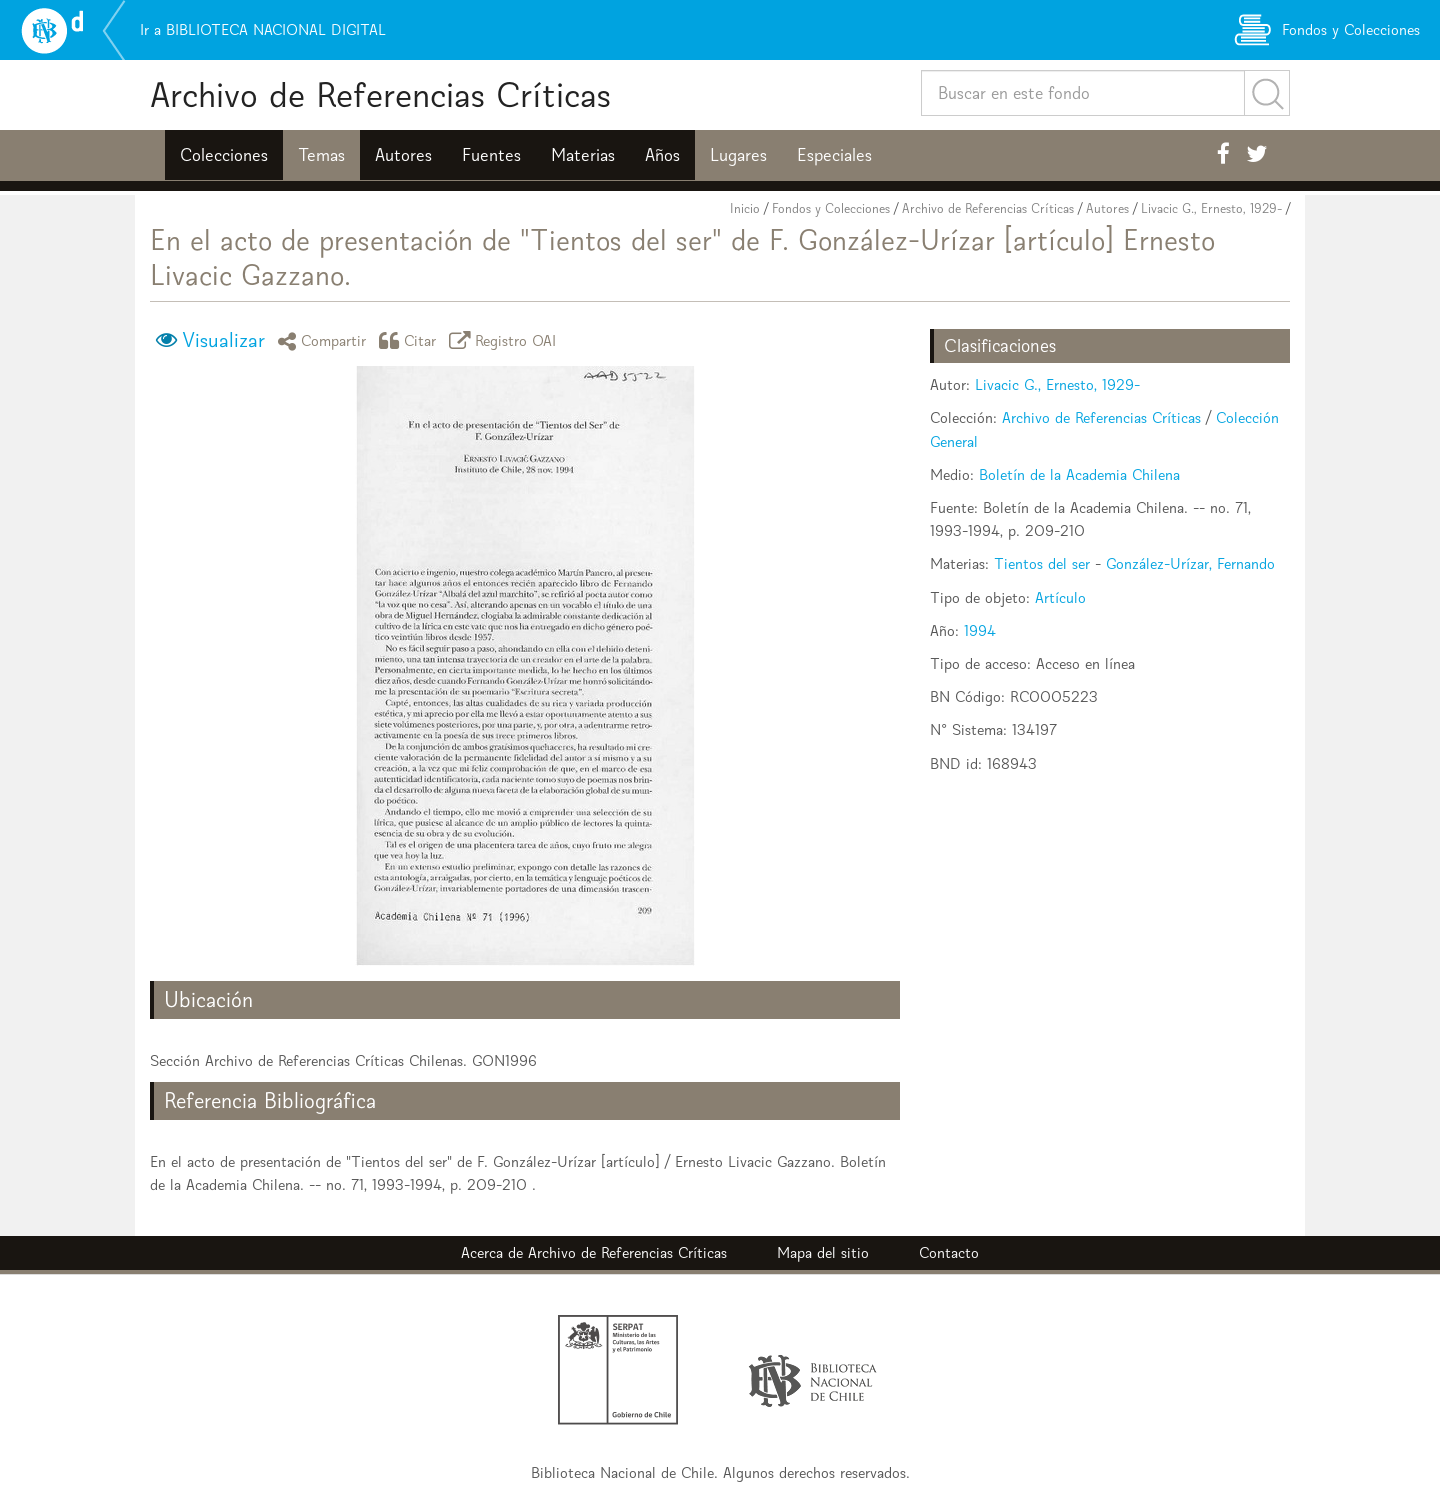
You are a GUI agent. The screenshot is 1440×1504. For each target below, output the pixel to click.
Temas (321, 155)
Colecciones (224, 155)
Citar (411, 340)
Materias (583, 155)
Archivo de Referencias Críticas (380, 94)
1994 (980, 630)
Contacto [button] (949, 1252)
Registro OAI (506, 340)
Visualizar (223, 340)
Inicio (745, 208)
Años (662, 155)
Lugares (738, 155)
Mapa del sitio (823, 1252)
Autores (403, 155)
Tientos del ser (1042, 563)
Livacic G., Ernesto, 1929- (1211, 208)
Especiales (834, 155)
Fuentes (491, 155)
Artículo (1060, 597)
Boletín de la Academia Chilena (1079, 474)
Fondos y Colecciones (831, 208)
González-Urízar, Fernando (1190, 563)
